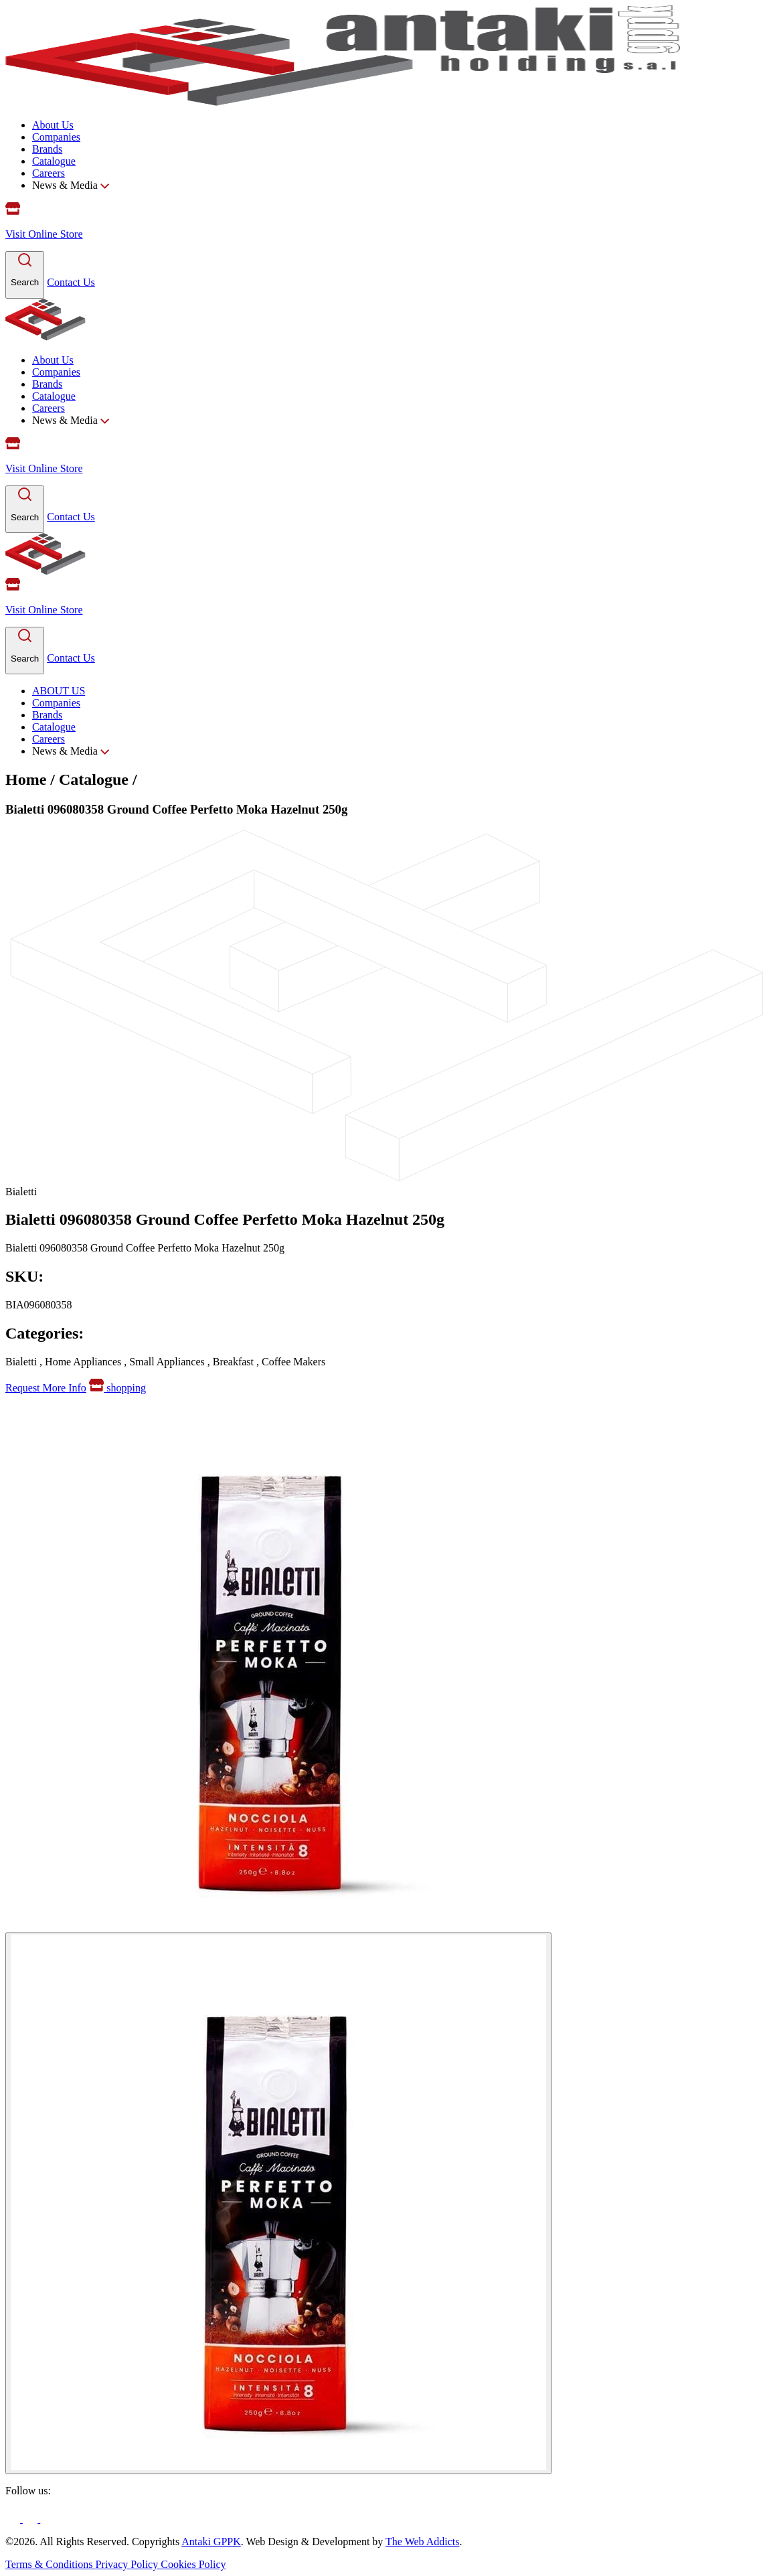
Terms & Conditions (50, 2564)
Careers (48, 173)
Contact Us (71, 281)
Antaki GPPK (210, 2541)
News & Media (70, 185)
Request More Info (45, 1387)
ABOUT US (58, 690)
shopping (117, 1387)
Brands (47, 149)
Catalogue (54, 161)
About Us (53, 125)
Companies (56, 137)
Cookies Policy (193, 2564)
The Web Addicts (422, 2541)
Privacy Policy (128, 2564)
